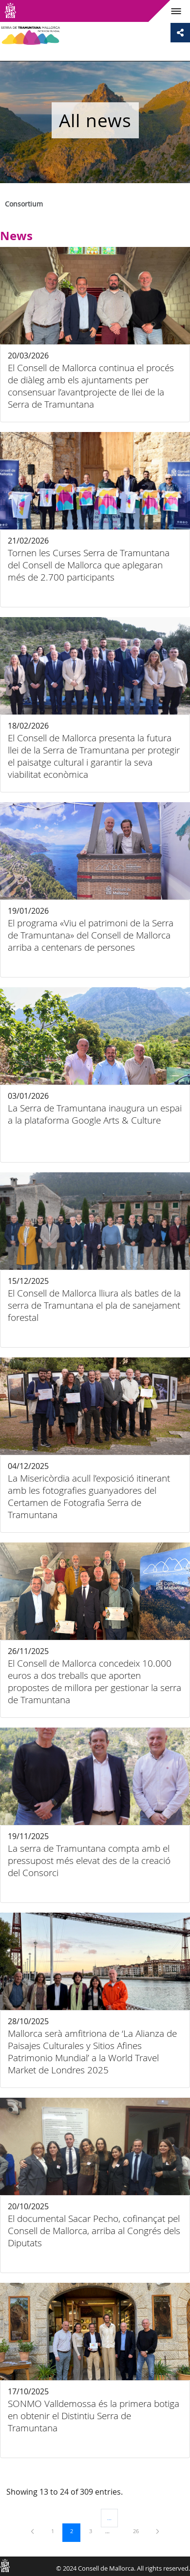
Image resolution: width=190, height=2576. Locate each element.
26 (139, 2531)
